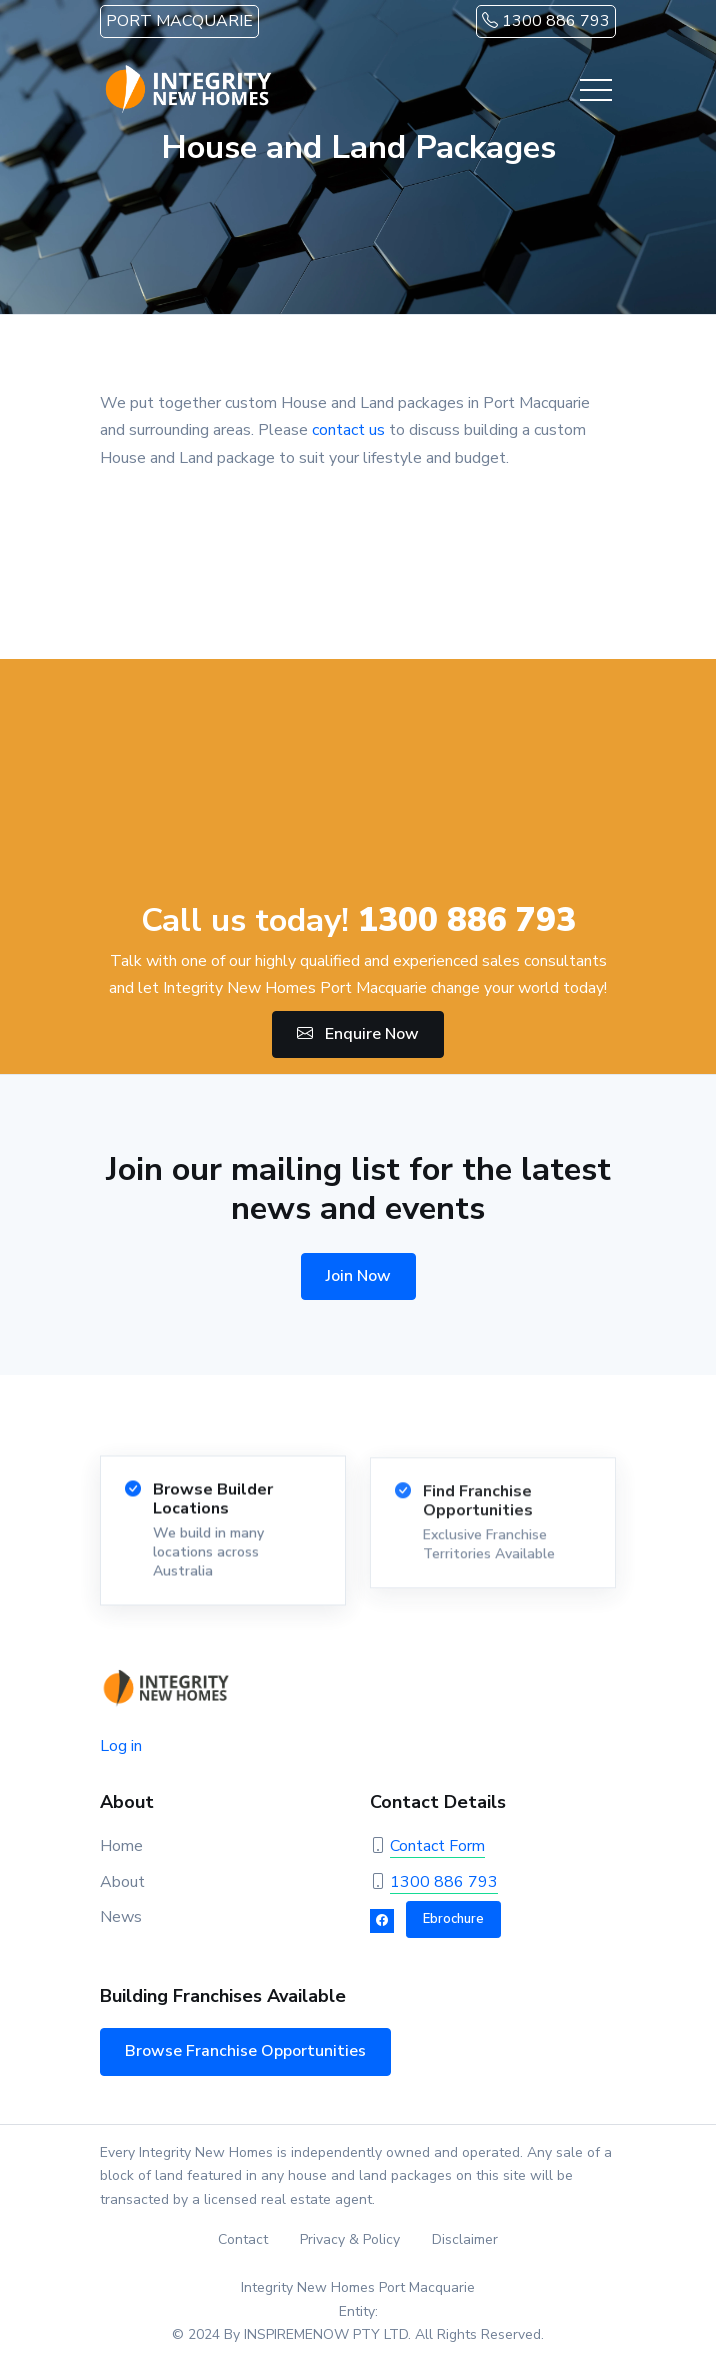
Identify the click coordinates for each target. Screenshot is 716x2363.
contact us (348, 430)
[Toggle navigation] (596, 90)
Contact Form (437, 1846)
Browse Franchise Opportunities (245, 2051)
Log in (121, 1746)
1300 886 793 (546, 21)
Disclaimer (465, 2239)
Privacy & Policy (350, 2239)
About (122, 1882)
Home (121, 1846)
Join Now (358, 1276)
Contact (243, 2239)
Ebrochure (453, 1919)
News (121, 1917)
